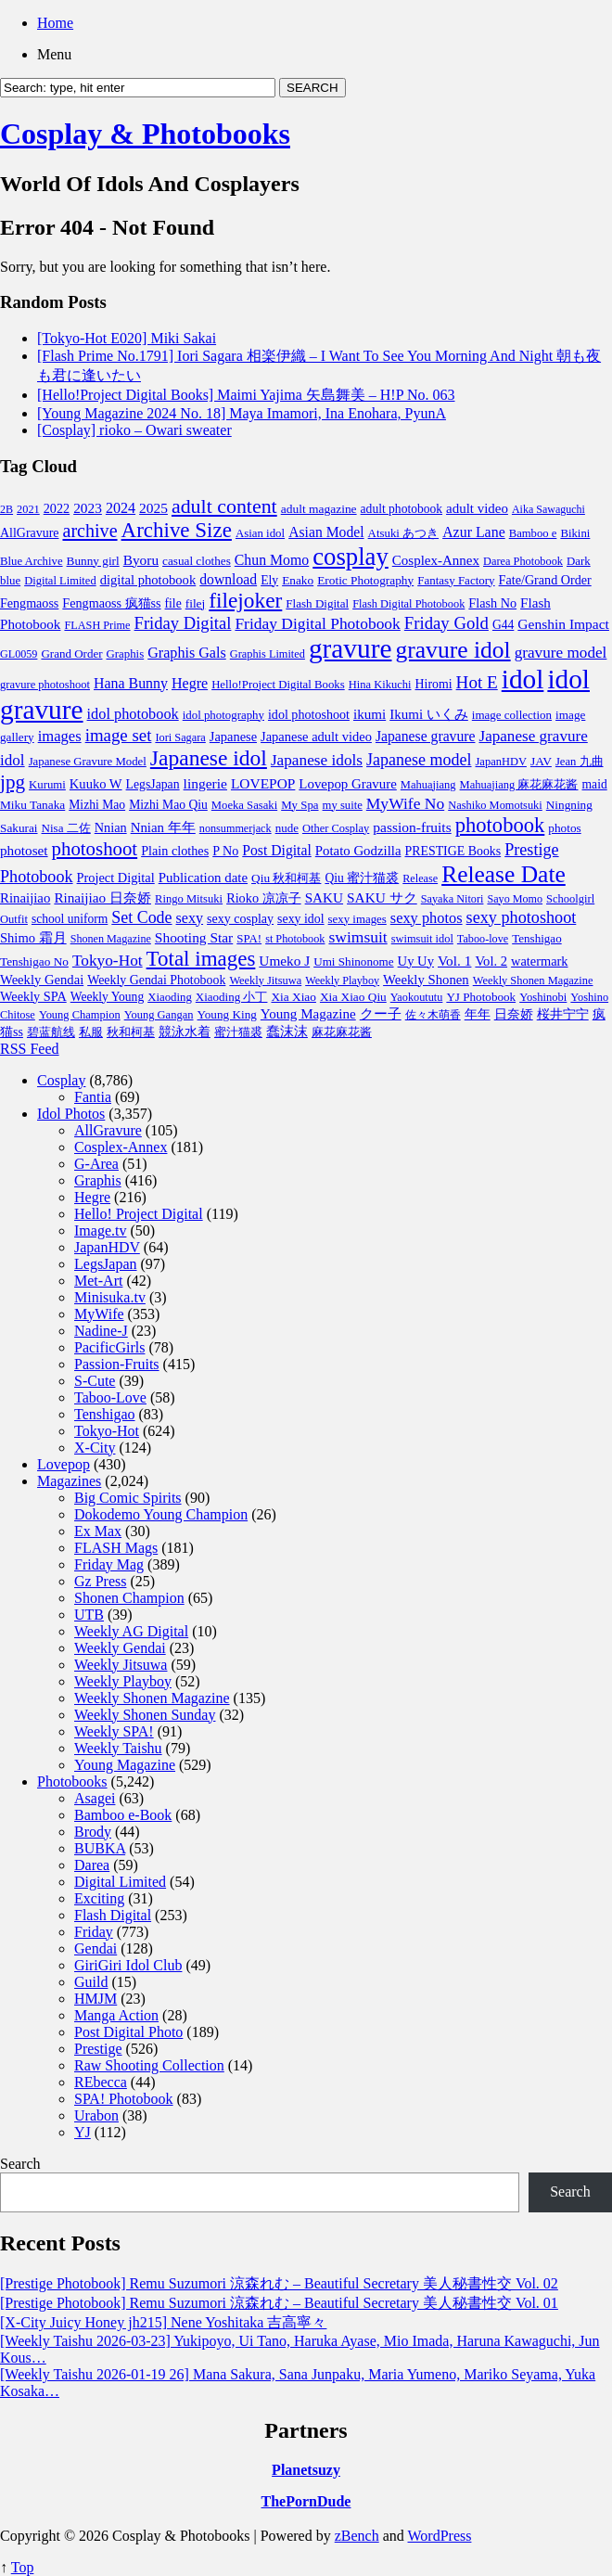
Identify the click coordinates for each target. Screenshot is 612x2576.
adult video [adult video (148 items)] (477, 508)
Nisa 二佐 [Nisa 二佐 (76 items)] (66, 828)
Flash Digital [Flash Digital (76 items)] (317, 603)
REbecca (100, 2082)
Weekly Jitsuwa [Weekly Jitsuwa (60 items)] (265, 980)
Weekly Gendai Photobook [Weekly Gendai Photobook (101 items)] (156, 980)
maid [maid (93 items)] (594, 784)
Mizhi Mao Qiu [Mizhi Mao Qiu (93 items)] (168, 805)
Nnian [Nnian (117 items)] (111, 827)
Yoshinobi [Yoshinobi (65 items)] (543, 997)
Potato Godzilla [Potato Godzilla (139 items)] (358, 850)
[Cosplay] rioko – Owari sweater (134, 430)
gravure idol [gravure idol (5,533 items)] (452, 649)
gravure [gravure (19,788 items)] (350, 648)
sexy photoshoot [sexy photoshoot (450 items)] (521, 917)
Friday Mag (109, 1564)
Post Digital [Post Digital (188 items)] (277, 850)
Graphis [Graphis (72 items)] (125, 653)
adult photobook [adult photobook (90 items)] (401, 509)
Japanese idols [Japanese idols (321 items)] (317, 760)
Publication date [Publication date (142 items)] (203, 877)
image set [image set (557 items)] (118, 735)
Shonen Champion (129, 1598)
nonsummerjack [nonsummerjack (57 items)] (235, 828)
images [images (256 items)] (60, 736)
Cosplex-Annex (120, 1147)
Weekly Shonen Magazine (152, 1698)
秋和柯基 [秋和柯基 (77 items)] (131, 1032)
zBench (357, 2536)
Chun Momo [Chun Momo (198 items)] (272, 560)
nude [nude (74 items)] (287, 828)
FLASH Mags (116, 1548)
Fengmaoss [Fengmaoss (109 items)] (29, 603)
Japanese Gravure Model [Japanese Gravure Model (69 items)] (88, 761)
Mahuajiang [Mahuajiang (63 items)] (428, 784)
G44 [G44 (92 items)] (503, 625)
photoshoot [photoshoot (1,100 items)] (95, 849)
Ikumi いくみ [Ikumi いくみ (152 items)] (428, 714)
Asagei (94, 1798)
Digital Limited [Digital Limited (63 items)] (60, 580)
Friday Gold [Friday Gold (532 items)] (446, 623)
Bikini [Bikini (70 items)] (575, 533)
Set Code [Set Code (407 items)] (141, 917)
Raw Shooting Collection (149, 2065)
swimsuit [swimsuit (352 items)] (357, 937)
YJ (82, 2132)
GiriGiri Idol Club (128, 1965)
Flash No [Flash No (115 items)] (492, 603)
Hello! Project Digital (138, 1214)
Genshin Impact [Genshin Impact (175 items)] (563, 624)
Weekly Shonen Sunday (144, 1715)
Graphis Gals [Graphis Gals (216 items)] (186, 652)
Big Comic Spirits (128, 1498)
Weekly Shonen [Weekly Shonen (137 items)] (426, 979)
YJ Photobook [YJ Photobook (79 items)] (481, 997)
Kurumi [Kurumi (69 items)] (47, 784)
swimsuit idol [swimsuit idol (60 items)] (422, 938)
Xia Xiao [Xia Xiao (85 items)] (293, 997)
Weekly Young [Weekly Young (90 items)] (107, 997)
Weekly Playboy (123, 1681)
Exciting (99, 1898)
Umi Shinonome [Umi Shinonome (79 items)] (353, 961)
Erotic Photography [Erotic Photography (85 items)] (365, 580)
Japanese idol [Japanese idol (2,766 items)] (208, 758)
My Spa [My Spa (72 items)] (299, 805)
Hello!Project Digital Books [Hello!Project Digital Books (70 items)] (278, 684)
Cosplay (61, 1080)
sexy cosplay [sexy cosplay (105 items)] (240, 919)
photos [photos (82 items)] (564, 828)
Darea (91, 1865)
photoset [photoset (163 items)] (24, 850)
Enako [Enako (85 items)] (297, 580)
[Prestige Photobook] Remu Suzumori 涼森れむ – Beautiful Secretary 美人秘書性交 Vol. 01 (279, 2303)
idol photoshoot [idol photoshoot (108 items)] (309, 714)
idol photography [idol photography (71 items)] (223, 715)
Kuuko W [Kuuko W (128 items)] (96, 783)
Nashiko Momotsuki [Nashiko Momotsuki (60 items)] (495, 805)
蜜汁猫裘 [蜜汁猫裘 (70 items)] (238, 1032)
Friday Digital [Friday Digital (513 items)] (183, 623)
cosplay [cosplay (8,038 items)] (350, 556)
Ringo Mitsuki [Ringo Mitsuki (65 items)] (189, 898)
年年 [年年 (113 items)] (478, 1013)
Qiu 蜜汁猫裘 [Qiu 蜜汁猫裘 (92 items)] (362, 878)
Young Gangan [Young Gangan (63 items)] (159, 1014)
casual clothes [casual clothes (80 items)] (196, 561)
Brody (92, 1831)
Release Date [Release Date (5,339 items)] (503, 874)
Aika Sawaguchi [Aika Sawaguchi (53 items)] (548, 509)
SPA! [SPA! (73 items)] (248, 938)
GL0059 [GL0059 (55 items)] (18, 653)
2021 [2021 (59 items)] (28, 509)
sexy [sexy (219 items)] (190, 918)
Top (22, 2567)
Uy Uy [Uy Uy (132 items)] (416, 961)
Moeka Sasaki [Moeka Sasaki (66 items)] (244, 805)
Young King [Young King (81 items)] (227, 1014)
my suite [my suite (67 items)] (343, 805)
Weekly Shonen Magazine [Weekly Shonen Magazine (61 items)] (533, 980)
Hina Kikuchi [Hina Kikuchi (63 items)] (380, 684)
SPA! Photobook (123, 2099)
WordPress (440, 2536)
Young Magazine (124, 1765)
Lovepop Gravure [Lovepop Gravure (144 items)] (347, 783)
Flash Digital (112, 1915)
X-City (94, 1447)
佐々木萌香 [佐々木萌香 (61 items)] (433, 1014)
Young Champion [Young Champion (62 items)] (80, 1014)
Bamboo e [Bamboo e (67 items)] (533, 533)
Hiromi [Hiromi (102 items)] (434, 684)
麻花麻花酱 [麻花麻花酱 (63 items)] (342, 1032)
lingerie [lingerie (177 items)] (205, 783)
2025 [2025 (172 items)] (153, 508)
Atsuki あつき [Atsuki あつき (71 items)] (404, 533)
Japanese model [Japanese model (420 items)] (418, 759)
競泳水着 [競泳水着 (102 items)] (184, 1032)
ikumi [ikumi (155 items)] (369, 714)
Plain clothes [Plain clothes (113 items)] (175, 850)
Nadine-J (101, 1331)
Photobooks (72, 1781)
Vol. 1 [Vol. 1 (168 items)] (454, 960)
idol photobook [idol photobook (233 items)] (133, 714)
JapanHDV (107, 1247)
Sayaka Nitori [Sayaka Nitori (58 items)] (452, 898)
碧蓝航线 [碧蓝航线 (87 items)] (51, 1032)
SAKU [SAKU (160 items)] (324, 897)
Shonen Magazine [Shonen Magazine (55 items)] (110, 938)
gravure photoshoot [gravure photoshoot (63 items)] (45, 684)
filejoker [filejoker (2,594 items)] (245, 600)
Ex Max (97, 1531)
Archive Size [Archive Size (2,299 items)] (176, 530)
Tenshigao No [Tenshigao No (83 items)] (34, 961)
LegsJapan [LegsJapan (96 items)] (153, 784)
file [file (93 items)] (173, 603)
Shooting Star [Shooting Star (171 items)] (194, 937)
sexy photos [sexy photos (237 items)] (426, 918)
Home (55, 23)
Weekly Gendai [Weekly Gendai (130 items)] (41, 979)
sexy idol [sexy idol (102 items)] (301, 919)
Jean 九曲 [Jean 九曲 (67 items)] (579, 761)
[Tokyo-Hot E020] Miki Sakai (126, 338)
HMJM (95, 1998)
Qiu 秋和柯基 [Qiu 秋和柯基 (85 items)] (286, 878)
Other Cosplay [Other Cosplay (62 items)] (335, 828)
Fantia (92, 1097)
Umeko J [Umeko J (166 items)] (284, 960)
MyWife (99, 1314)
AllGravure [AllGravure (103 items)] (29, 533)
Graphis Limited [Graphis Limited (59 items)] (267, 653)
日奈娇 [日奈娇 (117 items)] (513, 1013)
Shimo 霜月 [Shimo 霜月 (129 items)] (33, 937)
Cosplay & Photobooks (145, 133)
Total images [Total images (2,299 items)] (201, 958)
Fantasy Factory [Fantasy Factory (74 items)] (455, 580)
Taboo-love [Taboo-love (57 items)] (482, 938)
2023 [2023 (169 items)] (87, 508)
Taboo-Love (110, 1397)
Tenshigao (104, 1414)
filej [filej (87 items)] (195, 603)
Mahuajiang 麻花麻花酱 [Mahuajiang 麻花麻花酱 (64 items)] (519, 784)
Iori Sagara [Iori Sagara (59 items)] (180, 737)
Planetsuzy (306, 2470)
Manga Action (116, 2015)
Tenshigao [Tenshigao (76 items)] (537, 938)
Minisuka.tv (110, 1297)
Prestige (98, 2049)
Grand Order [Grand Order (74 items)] (71, 653)
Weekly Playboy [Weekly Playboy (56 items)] (342, 980)
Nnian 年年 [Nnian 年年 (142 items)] (163, 827)
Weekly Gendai (120, 1648)
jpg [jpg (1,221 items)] (12, 782)
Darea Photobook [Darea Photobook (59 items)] (523, 561)
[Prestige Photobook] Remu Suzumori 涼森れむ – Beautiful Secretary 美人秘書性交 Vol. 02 (279, 2283)
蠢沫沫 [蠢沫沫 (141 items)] (287, 1031)
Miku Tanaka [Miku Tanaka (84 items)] (32, 805)
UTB (89, 1614)
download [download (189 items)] (228, 579)
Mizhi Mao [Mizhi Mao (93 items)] (97, 805)
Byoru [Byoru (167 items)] (141, 560)
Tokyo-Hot (106, 1431)
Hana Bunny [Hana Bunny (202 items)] (131, 683)
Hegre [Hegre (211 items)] (190, 683)
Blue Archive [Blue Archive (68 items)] (31, 561)
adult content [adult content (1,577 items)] (224, 506)
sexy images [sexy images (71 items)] (357, 919)
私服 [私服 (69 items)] (91, 1032)
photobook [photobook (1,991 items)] (500, 825)
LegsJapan (105, 1264)
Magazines (69, 1481)
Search (20, 2164)
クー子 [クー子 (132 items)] (381, 1013)
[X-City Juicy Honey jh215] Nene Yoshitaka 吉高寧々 (163, 2322)
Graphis (97, 1180)
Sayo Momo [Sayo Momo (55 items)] (514, 898)
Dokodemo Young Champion (161, 1514)
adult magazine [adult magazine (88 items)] (319, 509)
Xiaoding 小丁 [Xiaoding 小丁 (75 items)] (232, 997)
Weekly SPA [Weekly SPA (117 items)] (33, 996)
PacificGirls (109, 1347)
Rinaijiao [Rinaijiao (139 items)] (25, 898)
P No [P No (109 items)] (225, 850)
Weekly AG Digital (131, 1631)
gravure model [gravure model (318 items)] (561, 652)
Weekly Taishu (118, 1748)
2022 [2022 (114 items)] (57, 508)
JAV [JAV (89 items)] (541, 761)
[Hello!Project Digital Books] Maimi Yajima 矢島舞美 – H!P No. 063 (246, 395)
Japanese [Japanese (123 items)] (233, 736)
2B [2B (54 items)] (6, 509)
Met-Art (98, 1280)
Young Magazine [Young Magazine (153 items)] (308, 1013)
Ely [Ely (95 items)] (269, 580)
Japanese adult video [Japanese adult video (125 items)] (316, 736)
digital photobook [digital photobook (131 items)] (148, 579)
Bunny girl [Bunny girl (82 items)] (93, 561)
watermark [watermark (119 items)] (539, 961)
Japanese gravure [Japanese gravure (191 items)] (426, 736)
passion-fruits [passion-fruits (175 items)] (412, 827)
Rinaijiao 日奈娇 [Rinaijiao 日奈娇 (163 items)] (102, 897)
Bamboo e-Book (123, 1815)
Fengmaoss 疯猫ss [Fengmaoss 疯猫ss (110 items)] (111, 603)
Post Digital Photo (128, 2032)
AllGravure (108, 1130)
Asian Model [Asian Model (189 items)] (325, 532)
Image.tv (100, 1230)
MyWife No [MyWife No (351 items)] (405, 803)
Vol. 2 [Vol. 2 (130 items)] (491, 961)
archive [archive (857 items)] (89, 530)
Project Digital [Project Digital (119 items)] (116, 877)
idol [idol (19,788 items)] (523, 679)
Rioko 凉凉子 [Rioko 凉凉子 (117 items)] (263, 898)
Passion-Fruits (116, 1364)
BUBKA (99, 1848)
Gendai (95, 1948)
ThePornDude (306, 2501)
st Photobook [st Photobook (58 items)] (295, 938)
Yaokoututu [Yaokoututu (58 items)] (416, 997)
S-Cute (94, 1381)
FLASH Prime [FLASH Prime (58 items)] (97, 625)
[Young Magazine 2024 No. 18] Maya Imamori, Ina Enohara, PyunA (241, 413)
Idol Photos (71, 1113)
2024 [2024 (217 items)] (120, 508)
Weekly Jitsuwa (120, 1664)
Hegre (92, 1197)
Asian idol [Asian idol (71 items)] (260, 533)
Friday (93, 1932)
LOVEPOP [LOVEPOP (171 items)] (263, 783)
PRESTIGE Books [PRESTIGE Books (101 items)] (452, 851)
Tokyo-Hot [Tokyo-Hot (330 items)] (107, 960)
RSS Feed (29, 1049)
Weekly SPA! (114, 1731)
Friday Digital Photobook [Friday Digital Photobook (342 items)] (317, 623)
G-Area (96, 1164)
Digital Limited (120, 1882)
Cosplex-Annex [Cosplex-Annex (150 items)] (435, 560)
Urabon (96, 2115)
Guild (91, 1982)
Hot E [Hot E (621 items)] (477, 682)
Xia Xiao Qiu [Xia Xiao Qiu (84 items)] (353, 997)
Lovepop (63, 1464)
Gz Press (100, 1581)
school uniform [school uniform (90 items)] (70, 919)
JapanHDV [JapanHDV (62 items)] (501, 761)
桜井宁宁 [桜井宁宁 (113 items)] (563, 1013)
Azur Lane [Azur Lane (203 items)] (473, 532)
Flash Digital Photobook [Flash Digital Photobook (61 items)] (408, 603)
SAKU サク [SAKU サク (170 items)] (382, 897)
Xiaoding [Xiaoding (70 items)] (169, 997)
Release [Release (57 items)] (420, 878)
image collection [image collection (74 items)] (512, 715)
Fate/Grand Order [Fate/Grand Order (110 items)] (545, 579)
